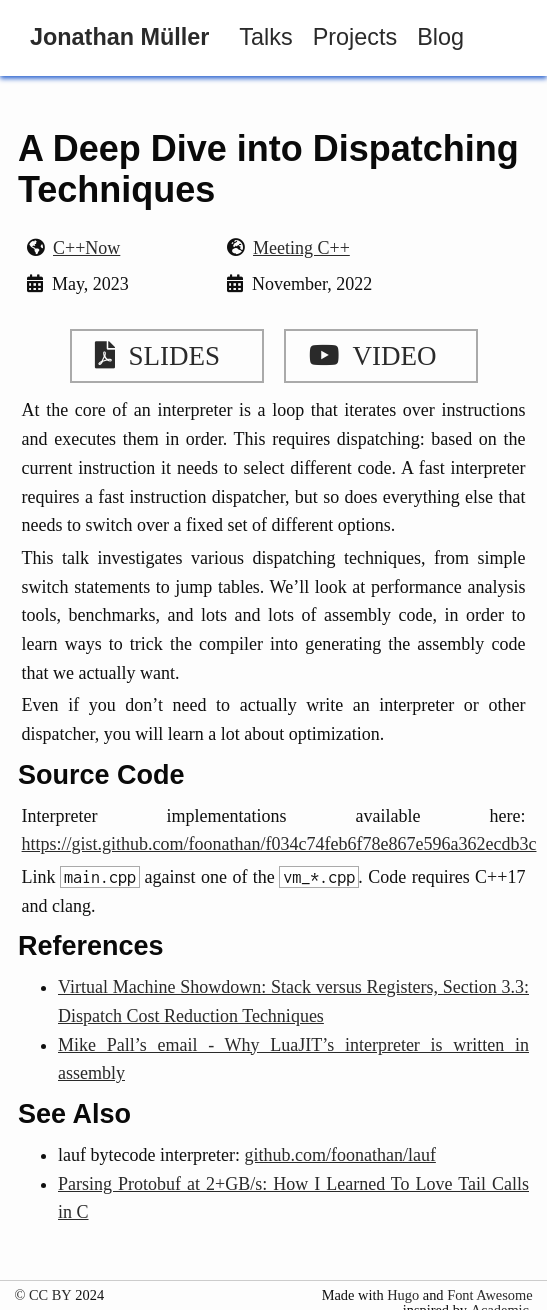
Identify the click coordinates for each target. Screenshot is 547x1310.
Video (366, 356)
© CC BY (42, 1295)
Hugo (403, 1295)
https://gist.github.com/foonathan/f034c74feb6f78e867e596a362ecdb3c (279, 844)
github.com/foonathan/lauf (339, 1155)
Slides (151, 356)
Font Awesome (489, 1295)
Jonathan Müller (119, 37)
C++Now (86, 248)
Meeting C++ (301, 248)
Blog (440, 37)
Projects (355, 37)
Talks (265, 37)
